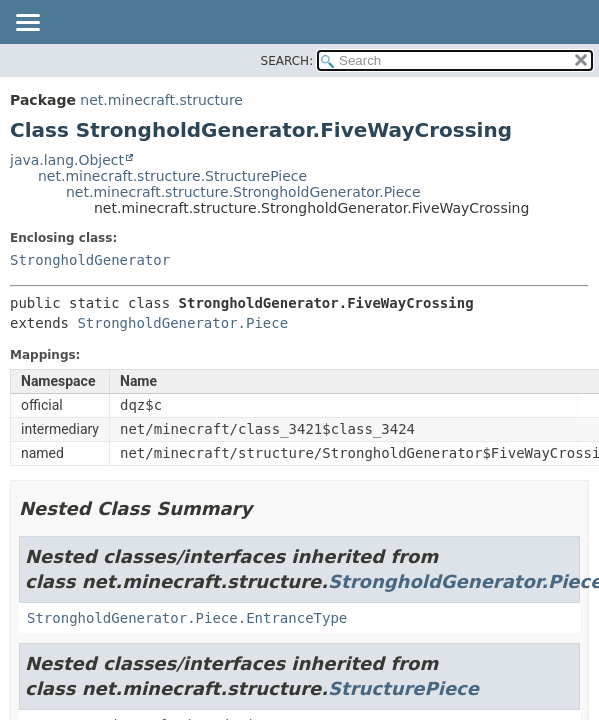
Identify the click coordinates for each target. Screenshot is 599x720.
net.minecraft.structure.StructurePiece (172, 176)
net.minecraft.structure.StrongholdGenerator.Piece (243, 192)
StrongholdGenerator (90, 260)
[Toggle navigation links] (27, 24)
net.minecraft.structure (161, 100)
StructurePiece (403, 688)
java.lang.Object (67, 160)
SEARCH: (287, 61)
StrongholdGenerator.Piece (182, 323)
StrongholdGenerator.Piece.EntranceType (187, 618)
